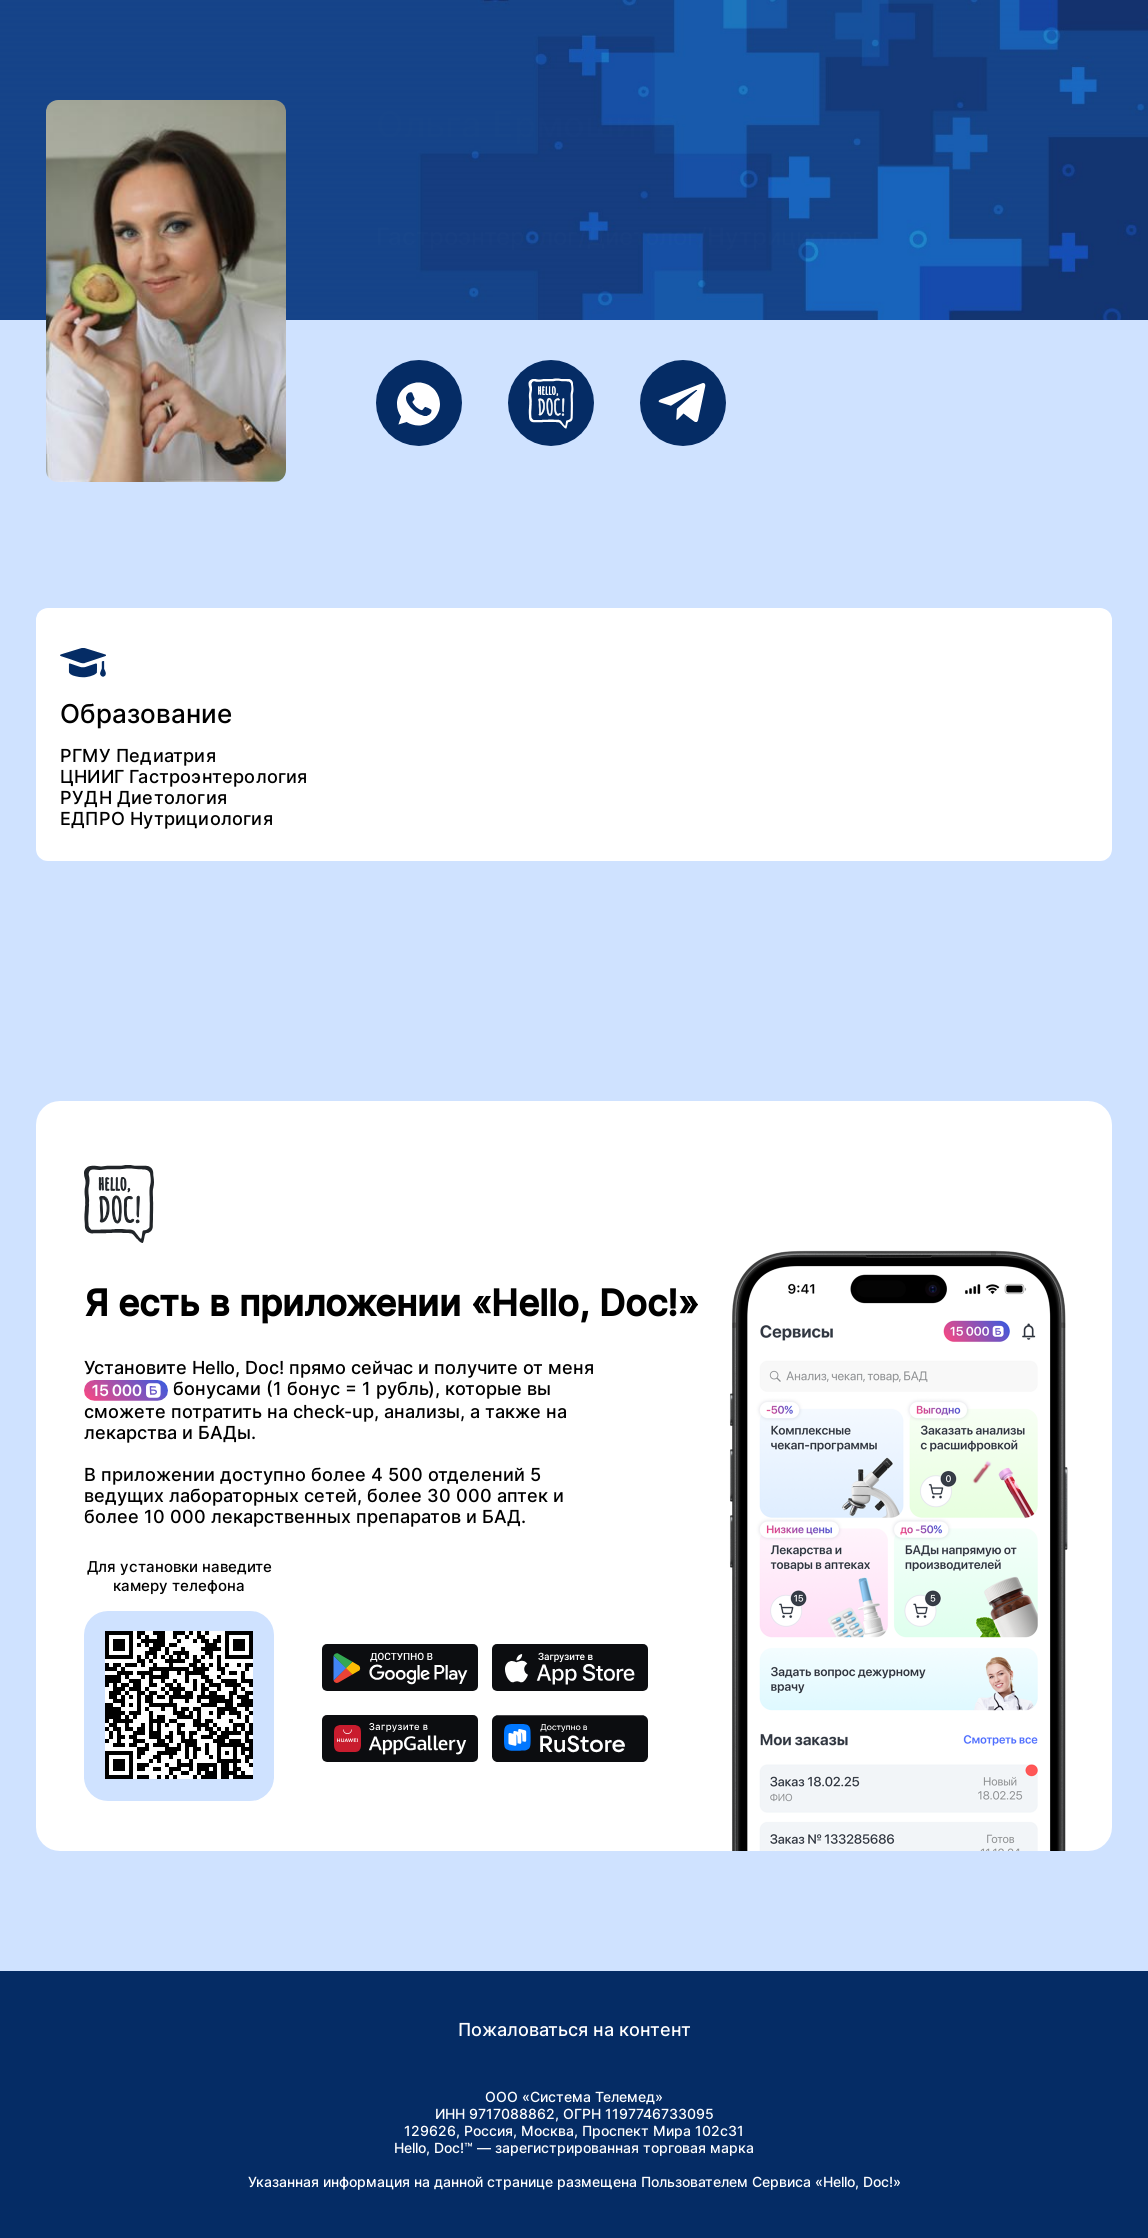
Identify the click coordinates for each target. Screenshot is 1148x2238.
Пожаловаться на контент (574, 2029)
